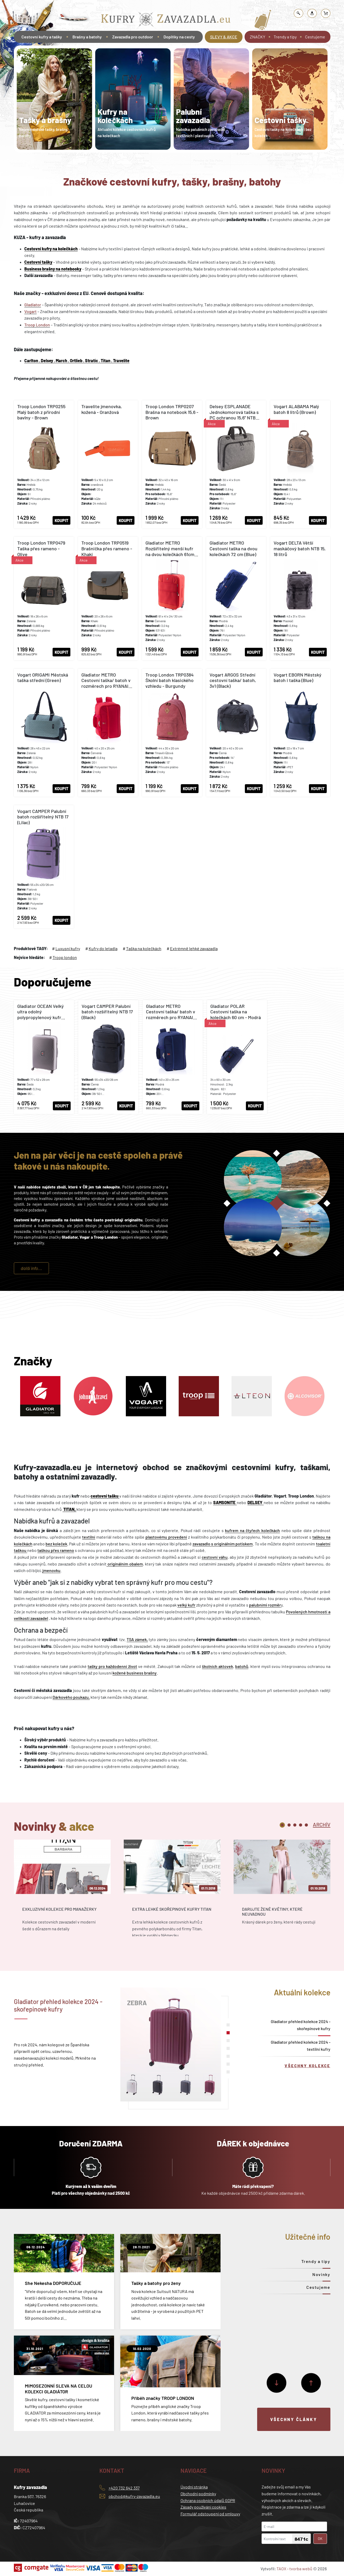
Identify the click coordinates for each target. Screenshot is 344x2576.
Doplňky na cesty (179, 36)
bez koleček (56, 1543)
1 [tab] (282, 1825)
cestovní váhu (215, 1557)
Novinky (321, 2274)
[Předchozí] (311, 2383)
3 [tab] (294, 1825)
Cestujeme (315, 36)
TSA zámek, (137, 1639)
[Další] (276, 2383)
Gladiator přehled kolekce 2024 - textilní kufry (300, 2046)
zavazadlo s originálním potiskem (223, 1543)
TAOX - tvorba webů (294, 2568)
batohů (241, 1666)
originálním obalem (124, 1563)
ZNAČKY (257, 36)
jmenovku (51, 1570)
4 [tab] (300, 1825)
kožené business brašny (134, 1672)
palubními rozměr (265, 1604)
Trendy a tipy (285, 36)
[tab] (321, 1824)
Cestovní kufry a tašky (41, 36)
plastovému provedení (166, 1536)
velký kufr (186, 1604)
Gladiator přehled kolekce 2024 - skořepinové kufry (300, 2025)
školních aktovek (217, 1666)
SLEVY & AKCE (223, 36)
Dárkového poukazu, (71, 1697)
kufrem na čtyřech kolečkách (252, 1530)
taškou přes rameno (55, 1550)
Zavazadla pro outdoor (132, 36)
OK (320, 2538)
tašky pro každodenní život (112, 1666)
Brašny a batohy (87, 36)
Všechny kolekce (307, 2065)
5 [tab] (306, 1825)
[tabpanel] (54, 99)
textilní (88, 1536)
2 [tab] (289, 1825)
